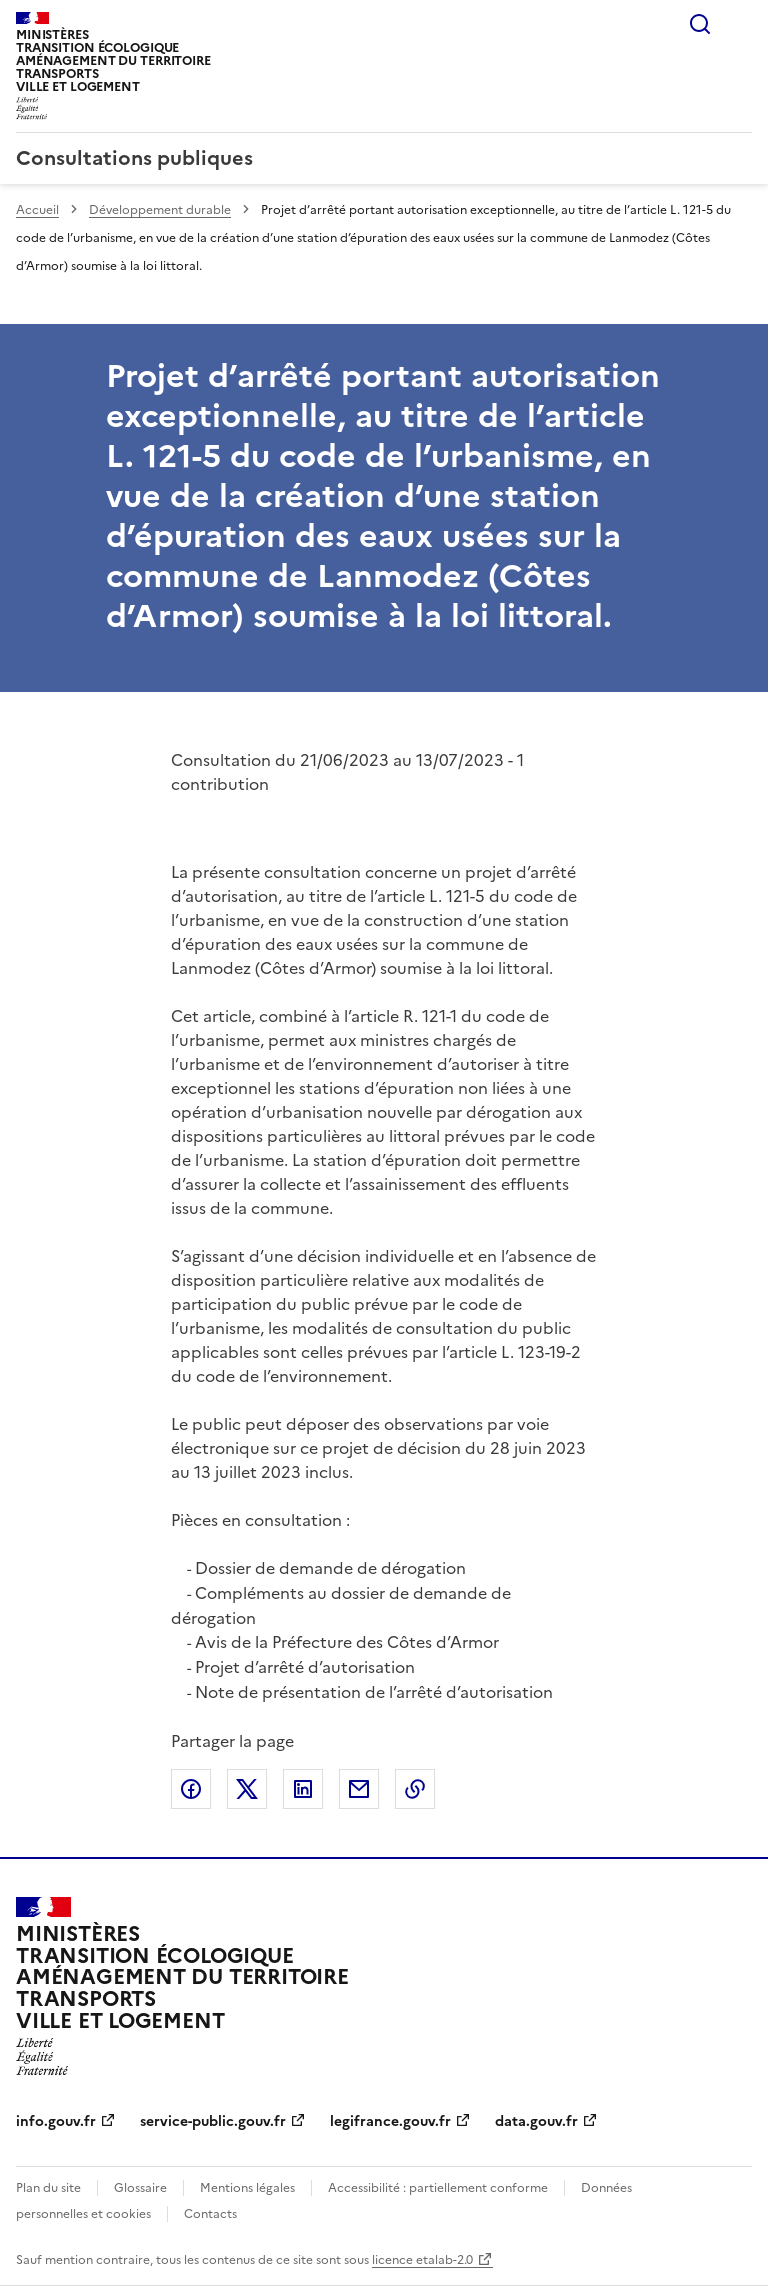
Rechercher (700, 24)
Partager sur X (247, 1789)
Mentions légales (247, 2188)
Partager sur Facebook (191, 1789)
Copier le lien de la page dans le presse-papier (415, 1789)
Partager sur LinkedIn (303, 1789)
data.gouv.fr (536, 2121)
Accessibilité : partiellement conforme (438, 2188)
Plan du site (48, 2188)
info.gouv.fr (56, 2121)
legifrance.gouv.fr (390, 2121)
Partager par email (359, 1789)
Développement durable (160, 210)
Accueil (37, 210)
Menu (740, 24)
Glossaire (140, 2188)
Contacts (210, 2214)
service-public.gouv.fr (213, 2121)
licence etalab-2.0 (422, 2260)
